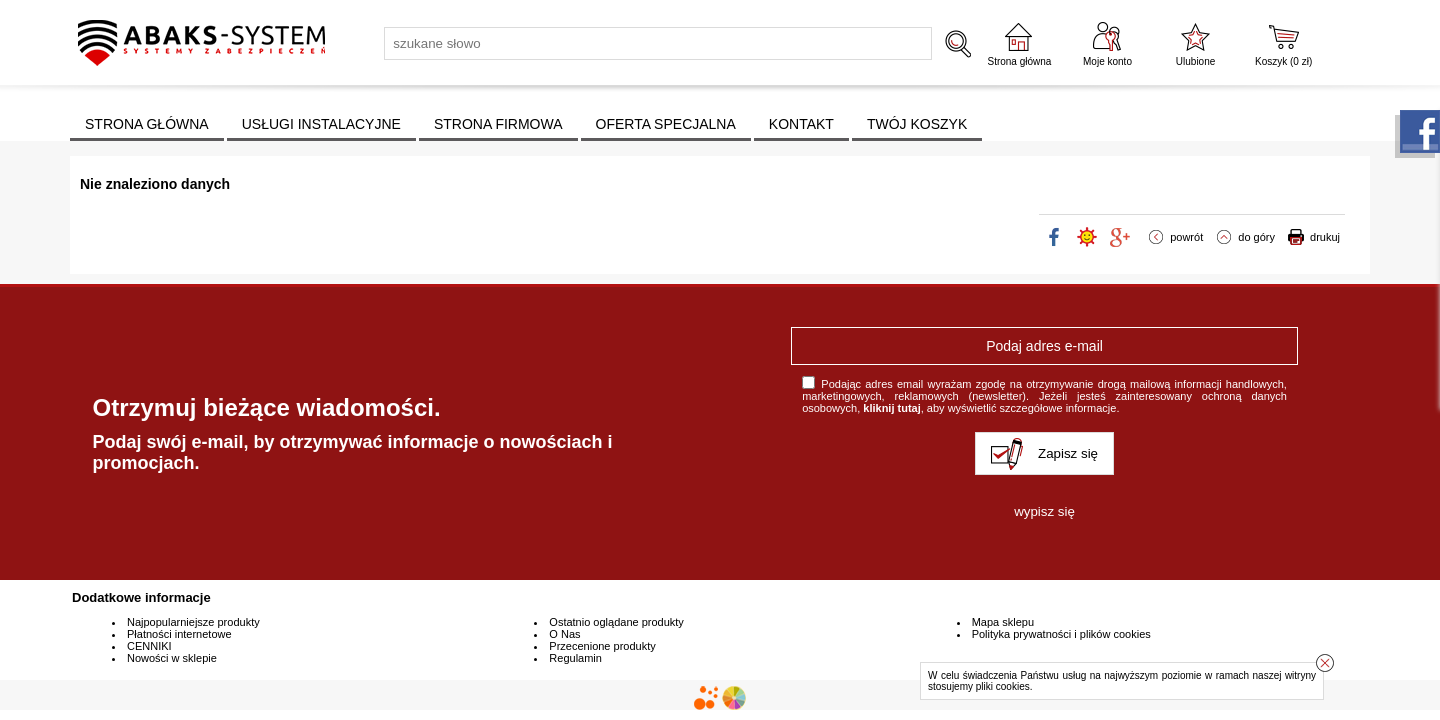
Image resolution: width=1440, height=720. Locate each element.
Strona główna (1019, 61)
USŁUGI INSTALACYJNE (321, 124)
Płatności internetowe (179, 634)
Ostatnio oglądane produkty (616, 622)
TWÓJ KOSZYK (917, 124)
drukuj (1325, 237)
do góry (1256, 237)
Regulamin (575, 658)
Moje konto (1107, 61)
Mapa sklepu (1003, 622)
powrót (1186, 237)
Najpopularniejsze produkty (193, 622)
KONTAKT (801, 124)
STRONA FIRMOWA (498, 124)
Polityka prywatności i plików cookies (1061, 634)
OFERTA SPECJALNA (666, 124)
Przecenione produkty (602, 646)
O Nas (564, 634)
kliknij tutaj (891, 408)
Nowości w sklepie (172, 658)
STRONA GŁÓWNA (147, 124)
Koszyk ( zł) (1283, 61)
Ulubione (1195, 61)
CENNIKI (149, 646)
